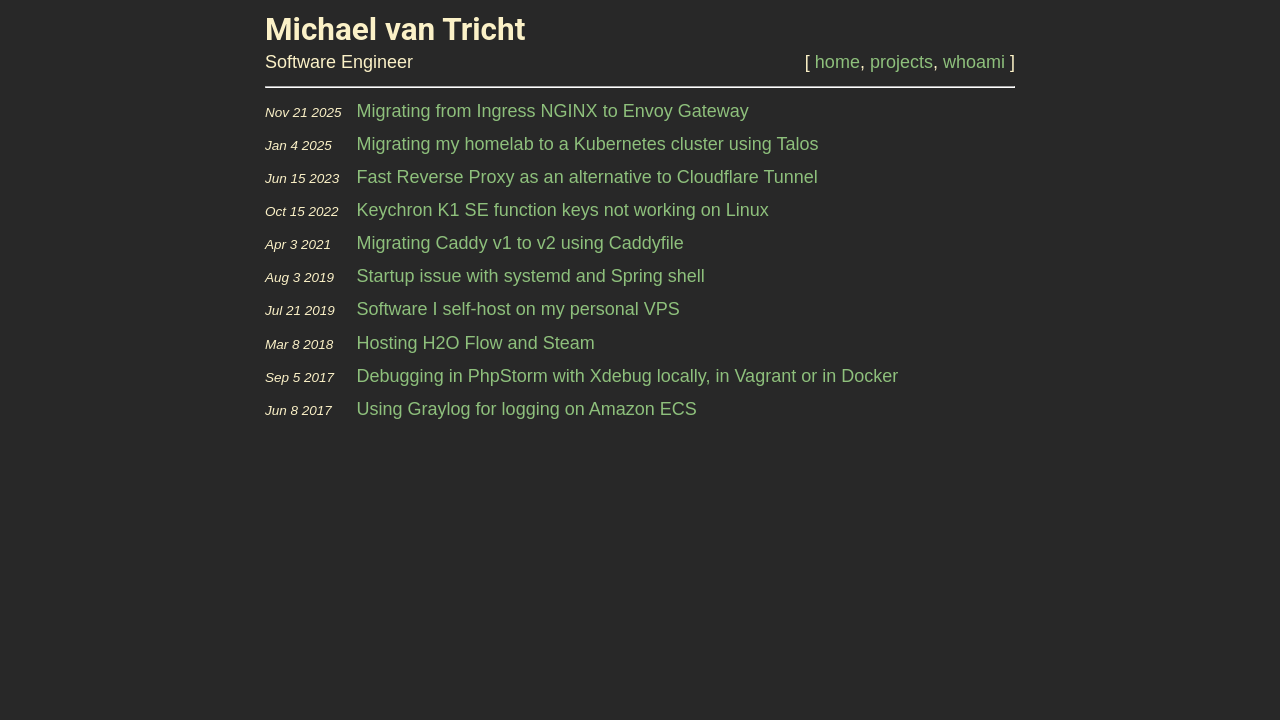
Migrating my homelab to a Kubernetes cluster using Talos (588, 144)
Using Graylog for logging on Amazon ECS (527, 409)
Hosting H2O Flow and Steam (476, 343)
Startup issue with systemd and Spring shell (531, 276)
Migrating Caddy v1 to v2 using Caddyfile (520, 243)
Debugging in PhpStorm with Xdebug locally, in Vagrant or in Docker (628, 376)
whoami (974, 62)
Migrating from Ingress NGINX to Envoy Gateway (553, 111)
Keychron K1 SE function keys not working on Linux (563, 210)
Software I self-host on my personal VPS (518, 309)
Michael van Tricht (395, 29)
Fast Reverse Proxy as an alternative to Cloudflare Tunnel (587, 177)
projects (901, 62)
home (837, 62)
